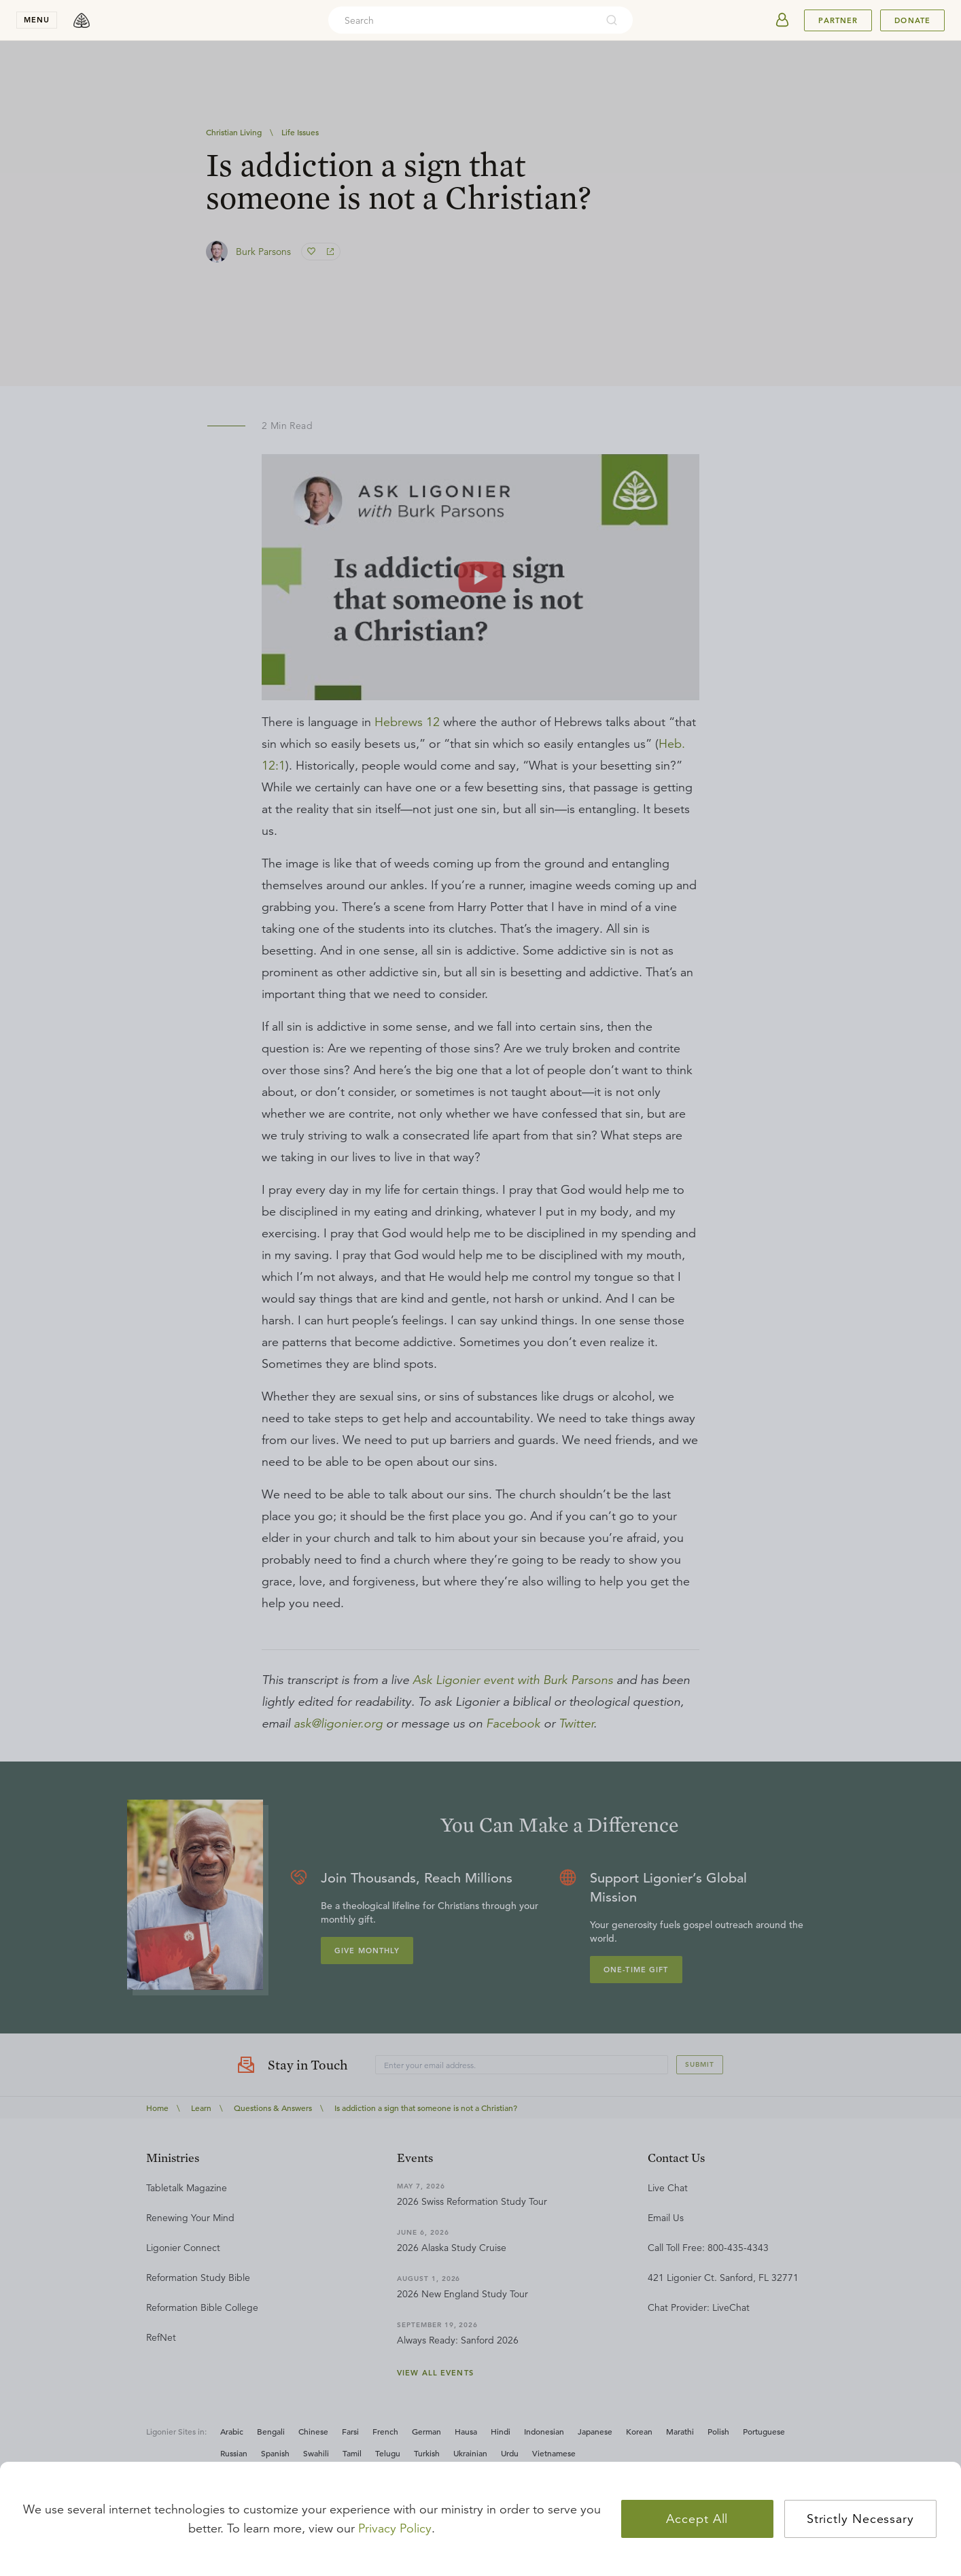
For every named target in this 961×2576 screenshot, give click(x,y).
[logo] (81, 20)
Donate (912, 20)
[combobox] (462, 20)
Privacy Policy (395, 2528)
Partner (838, 20)
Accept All (697, 2518)
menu (37, 19)
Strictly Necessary (860, 2518)
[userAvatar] (782, 20)
